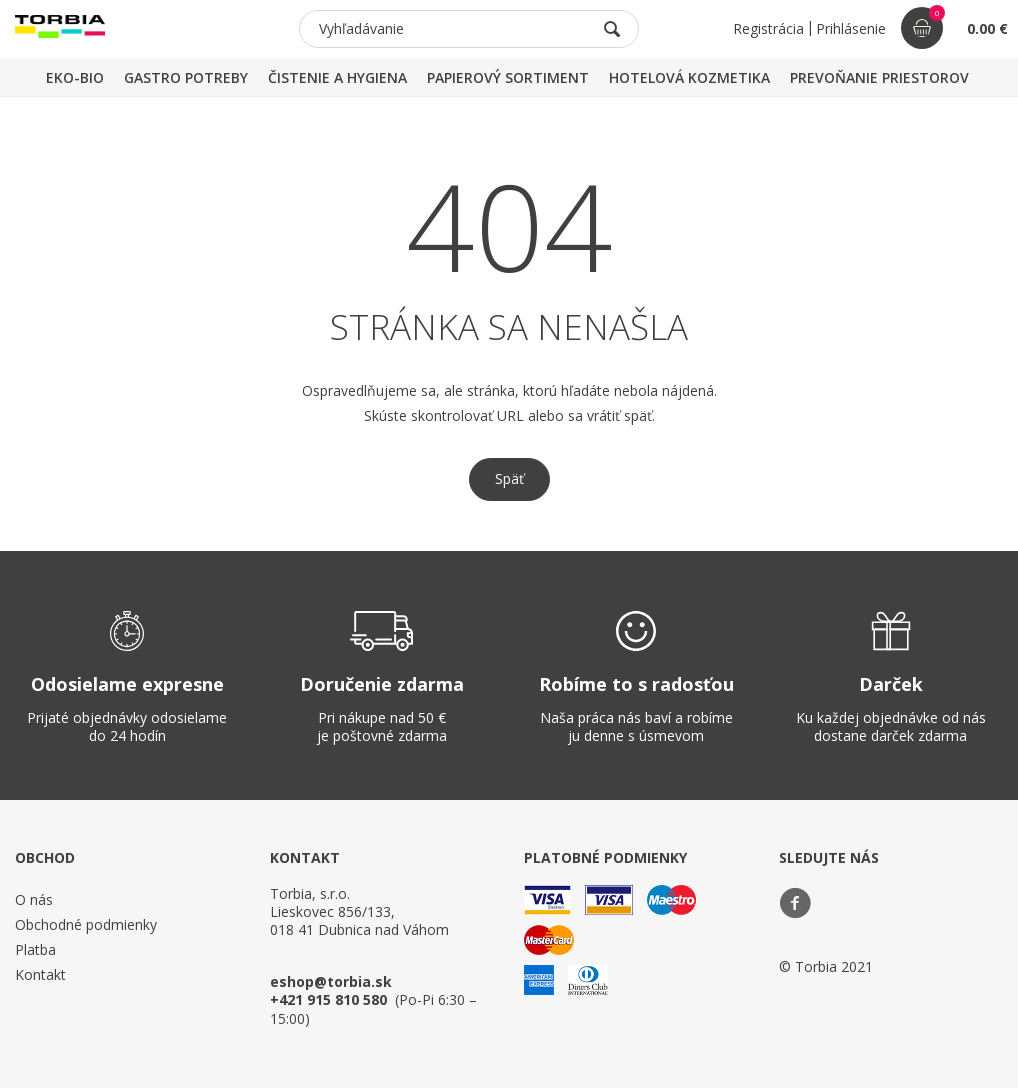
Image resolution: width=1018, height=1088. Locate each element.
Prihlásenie (851, 28)
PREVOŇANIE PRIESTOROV (879, 77)
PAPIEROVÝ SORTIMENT (508, 77)
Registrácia (768, 28)
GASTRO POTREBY (186, 77)
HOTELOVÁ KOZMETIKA (689, 77)
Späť (509, 478)
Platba (35, 949)
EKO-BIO (75, 77)
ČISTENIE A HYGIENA (337, 77)
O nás (34, 899)
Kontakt (40, 974)
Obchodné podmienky (86, 924)
